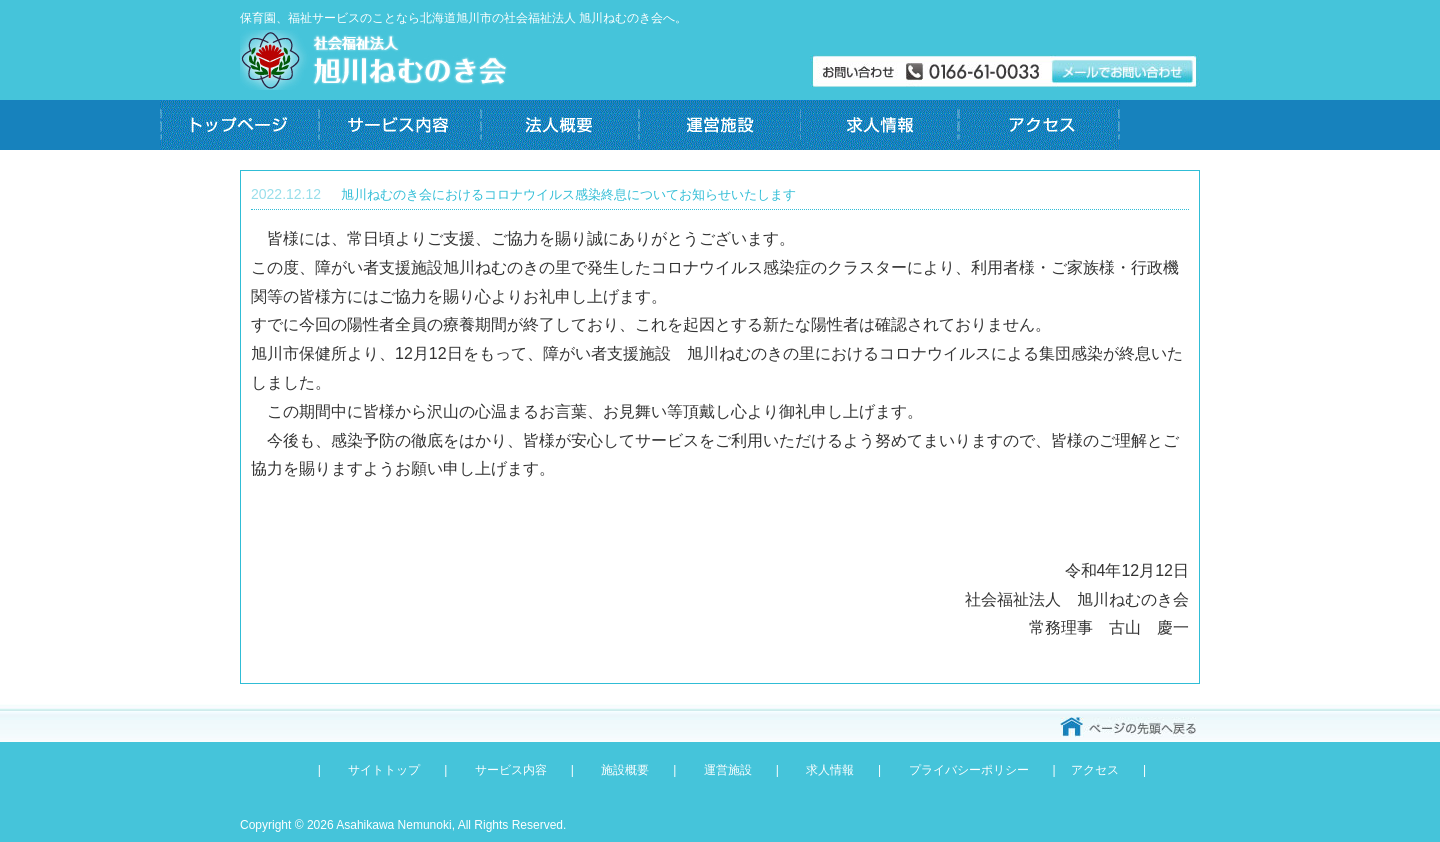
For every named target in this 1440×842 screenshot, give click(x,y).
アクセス (1040, 125)
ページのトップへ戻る (1130, 727)
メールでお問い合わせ (1005, 72)
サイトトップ (384, 770)
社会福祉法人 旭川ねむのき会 (375, 60)
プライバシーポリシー (969, 770)
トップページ (240, 125)
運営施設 (720, 125)
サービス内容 (400, 125)
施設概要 (625, 770)
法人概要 (560, 125)
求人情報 (880, 125)
